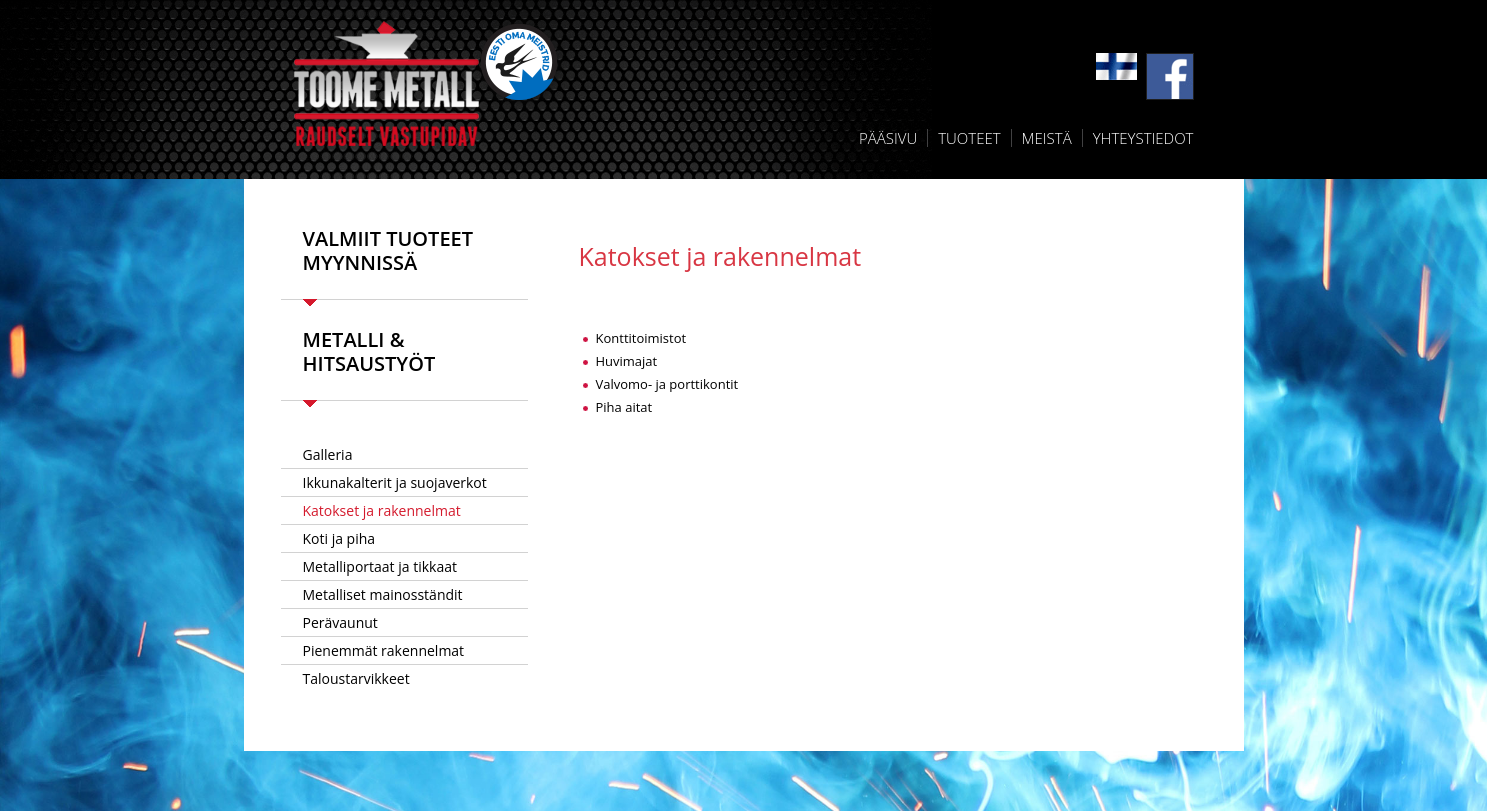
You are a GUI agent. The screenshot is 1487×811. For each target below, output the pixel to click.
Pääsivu (888, 138)
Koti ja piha (339, 538)
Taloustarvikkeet (356, 678)
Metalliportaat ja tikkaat (380, 566)
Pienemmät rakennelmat (384, 650)
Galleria (328, 454)
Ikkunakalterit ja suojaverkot (395, 482)
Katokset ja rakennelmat (382, 510)
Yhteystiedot (1143, 138)
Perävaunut (340, 622)
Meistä (1047, 138)
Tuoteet (969, 138)
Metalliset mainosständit (383, 594)
